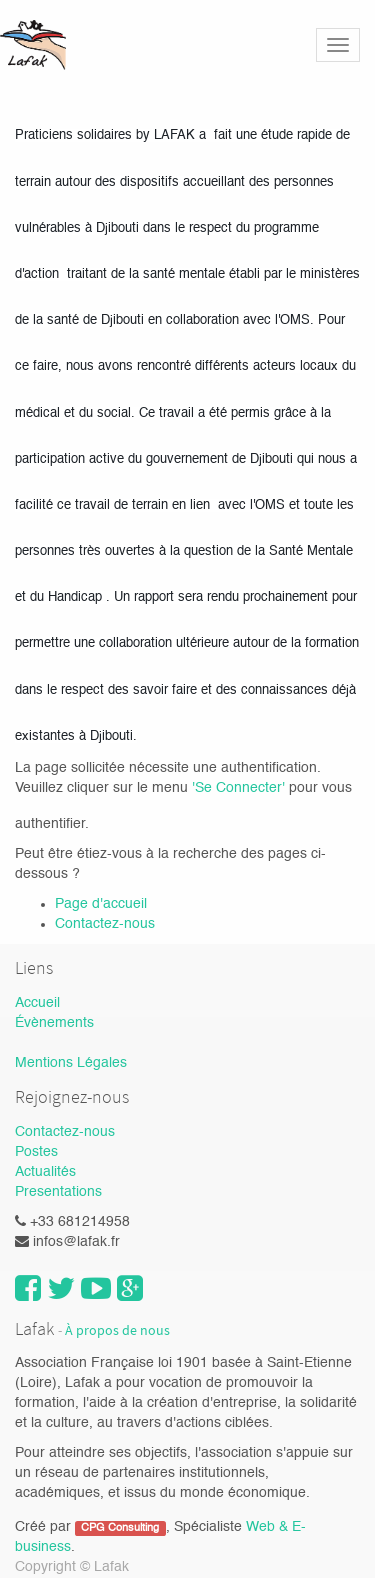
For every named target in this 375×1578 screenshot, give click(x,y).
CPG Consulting (120, 1528)
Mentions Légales (71, 1063)
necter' (265, 788)
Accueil (37, 1003)
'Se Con (217, 788)
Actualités (45, 1172)
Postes (36, 1152)
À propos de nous (117, 1330)
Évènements (54, 1023)
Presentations (58, 1192)
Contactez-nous (105, 924)
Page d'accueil (101, 904)
